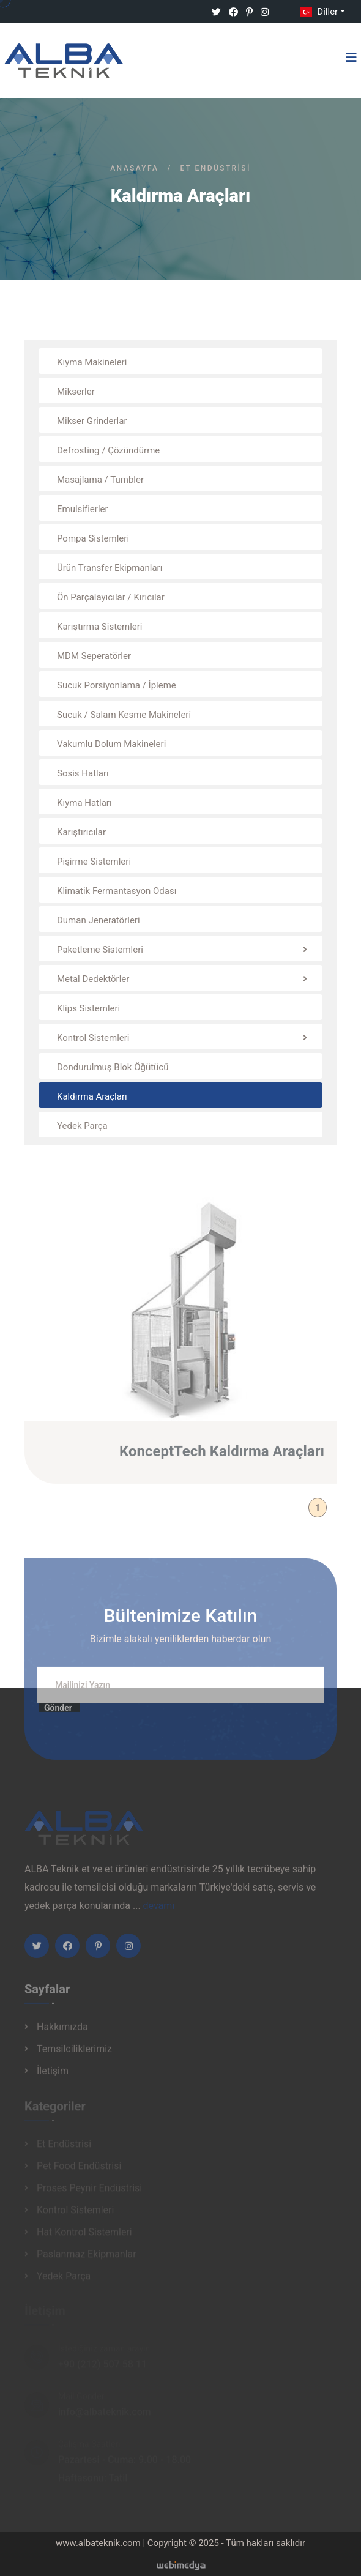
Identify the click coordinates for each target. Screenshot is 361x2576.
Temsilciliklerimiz (74, 2053)
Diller (317, 11)
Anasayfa (134, 168)
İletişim (53, 2075)
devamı (159, 1910)
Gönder (58, 1712)
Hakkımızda (62, 2031)
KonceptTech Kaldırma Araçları (221, 1455)
